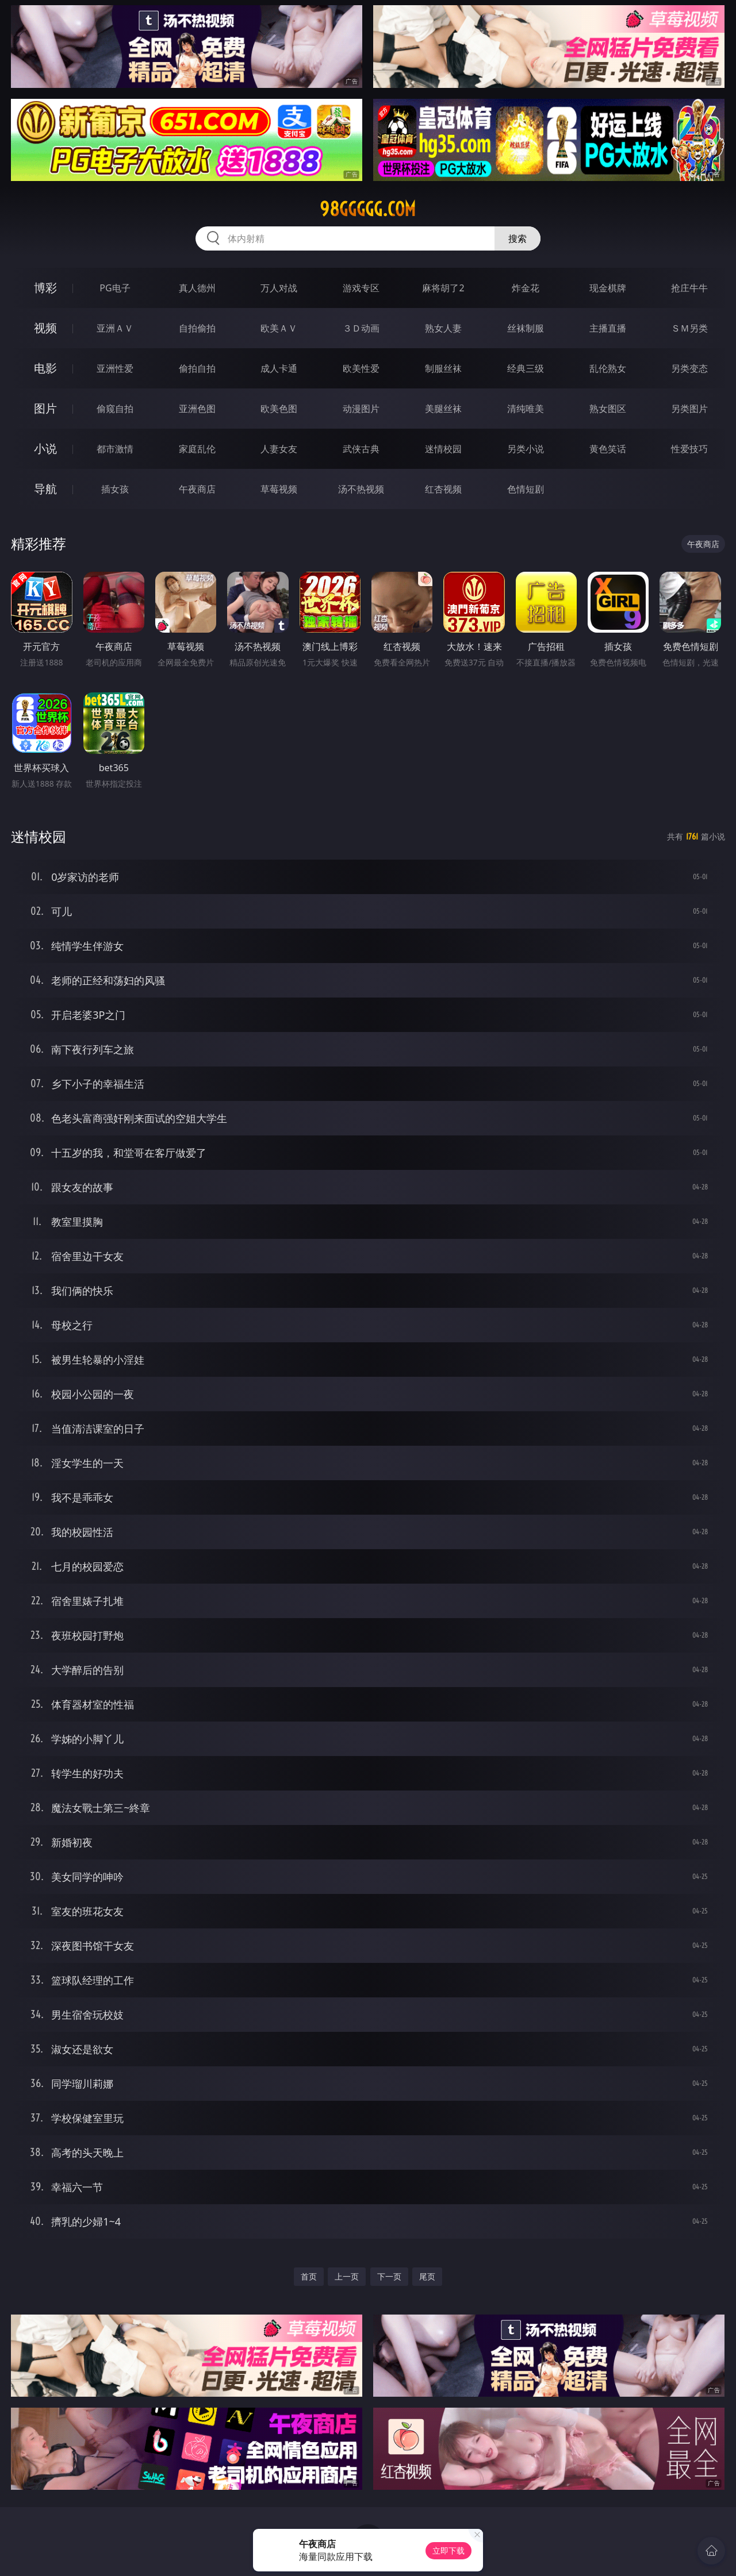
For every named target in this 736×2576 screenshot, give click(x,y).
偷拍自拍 (197, 368)
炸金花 (525, 288)
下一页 (389, 2276)
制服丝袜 (443, 368)
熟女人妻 (443, 328)
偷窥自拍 (115, 408)
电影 (45, 368)
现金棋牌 (607, 288)
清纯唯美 (525, 408)
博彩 (45, 287)
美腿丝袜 (443, 408)
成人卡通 (278, 368)
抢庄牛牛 (689, 288)
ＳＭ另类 (689, 328)
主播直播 (607, 328)
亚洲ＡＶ (115, 328)
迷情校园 (443, 448)
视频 (45, 328)
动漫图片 (361, 408)
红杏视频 (443, 489)
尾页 (427, 2276)
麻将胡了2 (443, 288)
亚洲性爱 (115, 368)
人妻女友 (278, 448)
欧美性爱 (361, 368)
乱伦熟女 (607, 368)
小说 (45, 448)
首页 (309, 2276)
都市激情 (115, 448)
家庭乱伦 (197, 448)
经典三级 (525, 368)
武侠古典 (361, 448)
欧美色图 (278, 408)
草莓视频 (278, 489)
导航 (45, 488)
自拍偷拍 (197, 328)
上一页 (347, 2276)
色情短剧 (525, 489)
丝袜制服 (525, 328)
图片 (45, 408)
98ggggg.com (368, 209)
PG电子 (114, 288)
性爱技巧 (689, 448)
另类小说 (525, 448)
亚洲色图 (197, 408)
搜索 (517, 238)
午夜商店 (197, 489)
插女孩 (115, 489)
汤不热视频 (361, 489)
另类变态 (689, 368)
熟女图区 (607, 408)
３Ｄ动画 (361, 328)
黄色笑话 (607, 448)
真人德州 (197, 288)
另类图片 (689, 408)
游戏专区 (361, 288)
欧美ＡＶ (278, 328)
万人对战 (278, 288)
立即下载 (448, 2550)
